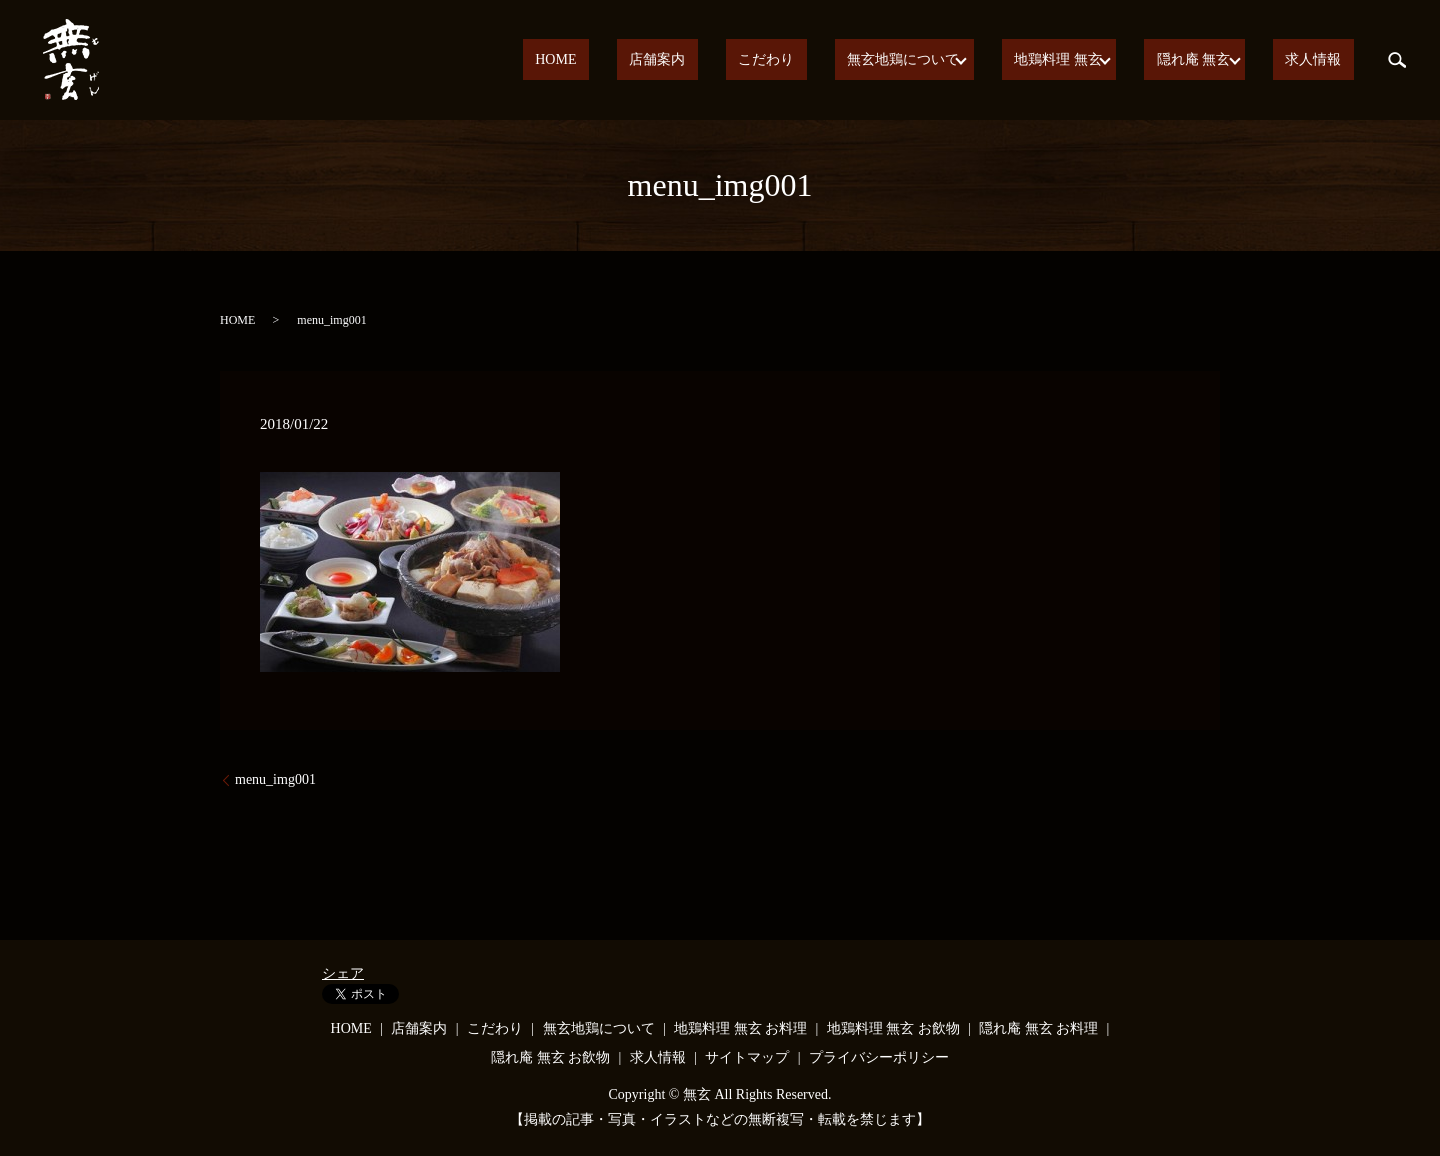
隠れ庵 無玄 (1213, 60)
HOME (665, 60)
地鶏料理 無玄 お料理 (740, 1028)
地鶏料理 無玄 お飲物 (893, 1028)
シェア (343, 973)
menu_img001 (275, 779)
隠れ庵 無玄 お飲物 (550, 1057)
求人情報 (1326, 60)
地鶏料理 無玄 (1085, 60)
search (1397, 60)
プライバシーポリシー (879, 1057)
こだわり (826, 60)
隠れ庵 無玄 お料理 (1038, 1028)
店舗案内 (742, 60)
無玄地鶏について (938, 60)
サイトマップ (747, 1057)
